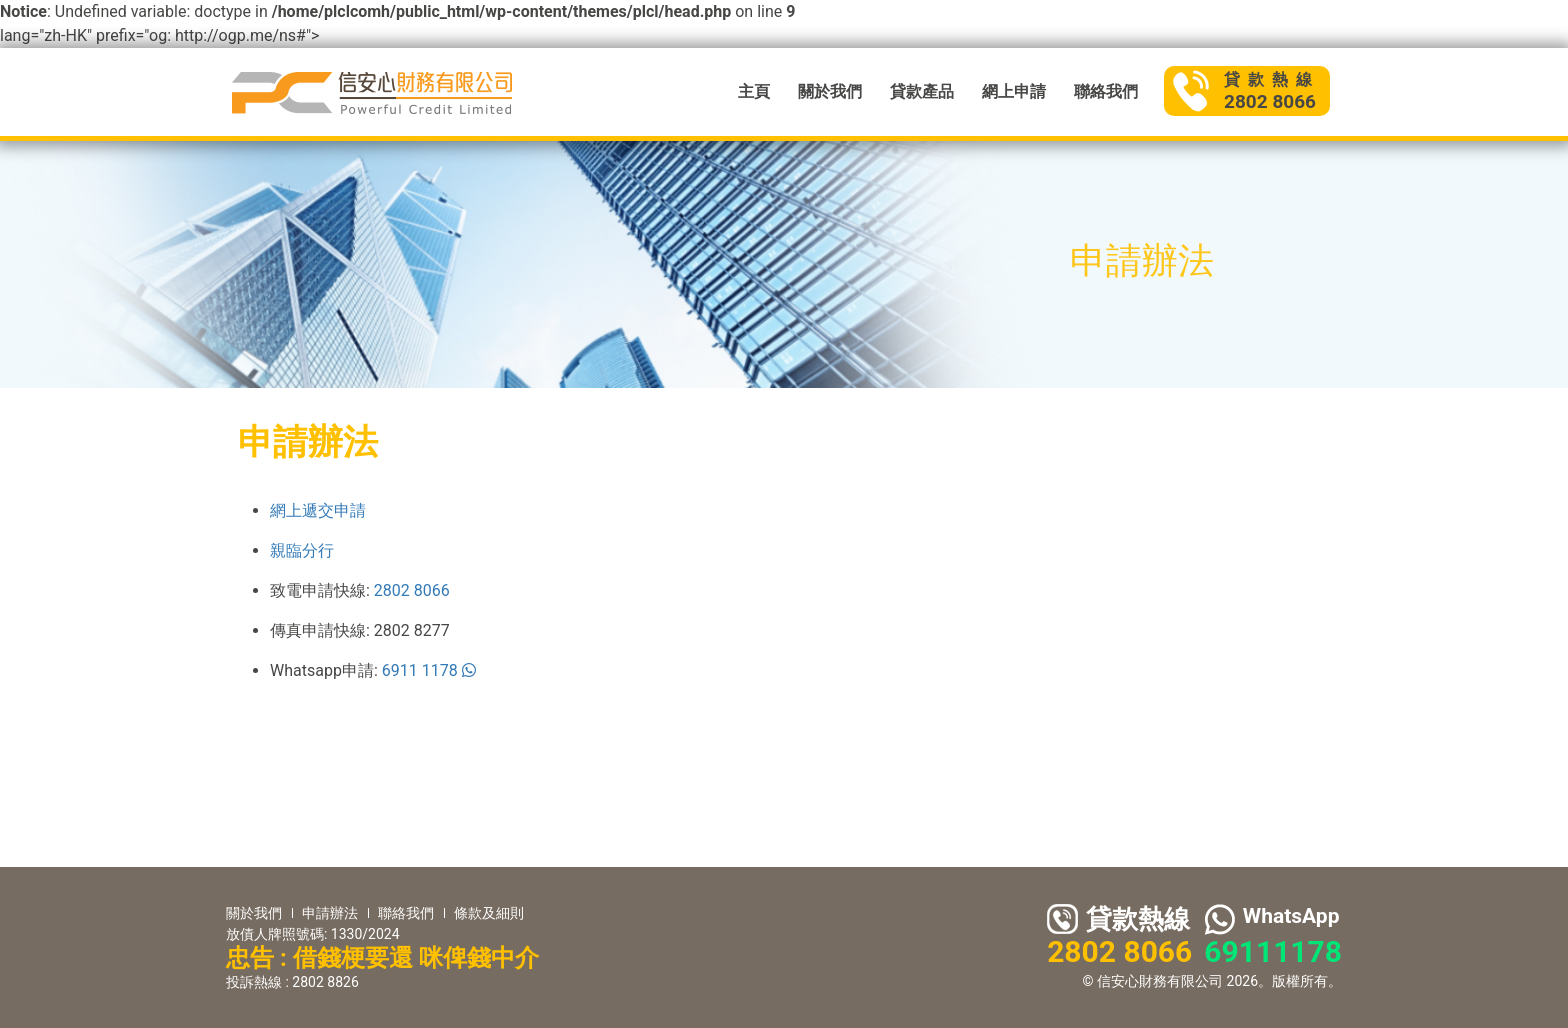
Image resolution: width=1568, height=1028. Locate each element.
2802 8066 (412, 590)
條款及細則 (489, 913)
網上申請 (1014, 91)
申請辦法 (330, 913)
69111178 (1273, 951)
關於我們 (830, 91)
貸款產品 (922, 91)
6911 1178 (429, 670)
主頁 (754, 91)
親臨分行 (302, 550)
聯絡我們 (1106, 91)
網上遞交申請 (318, 510)
